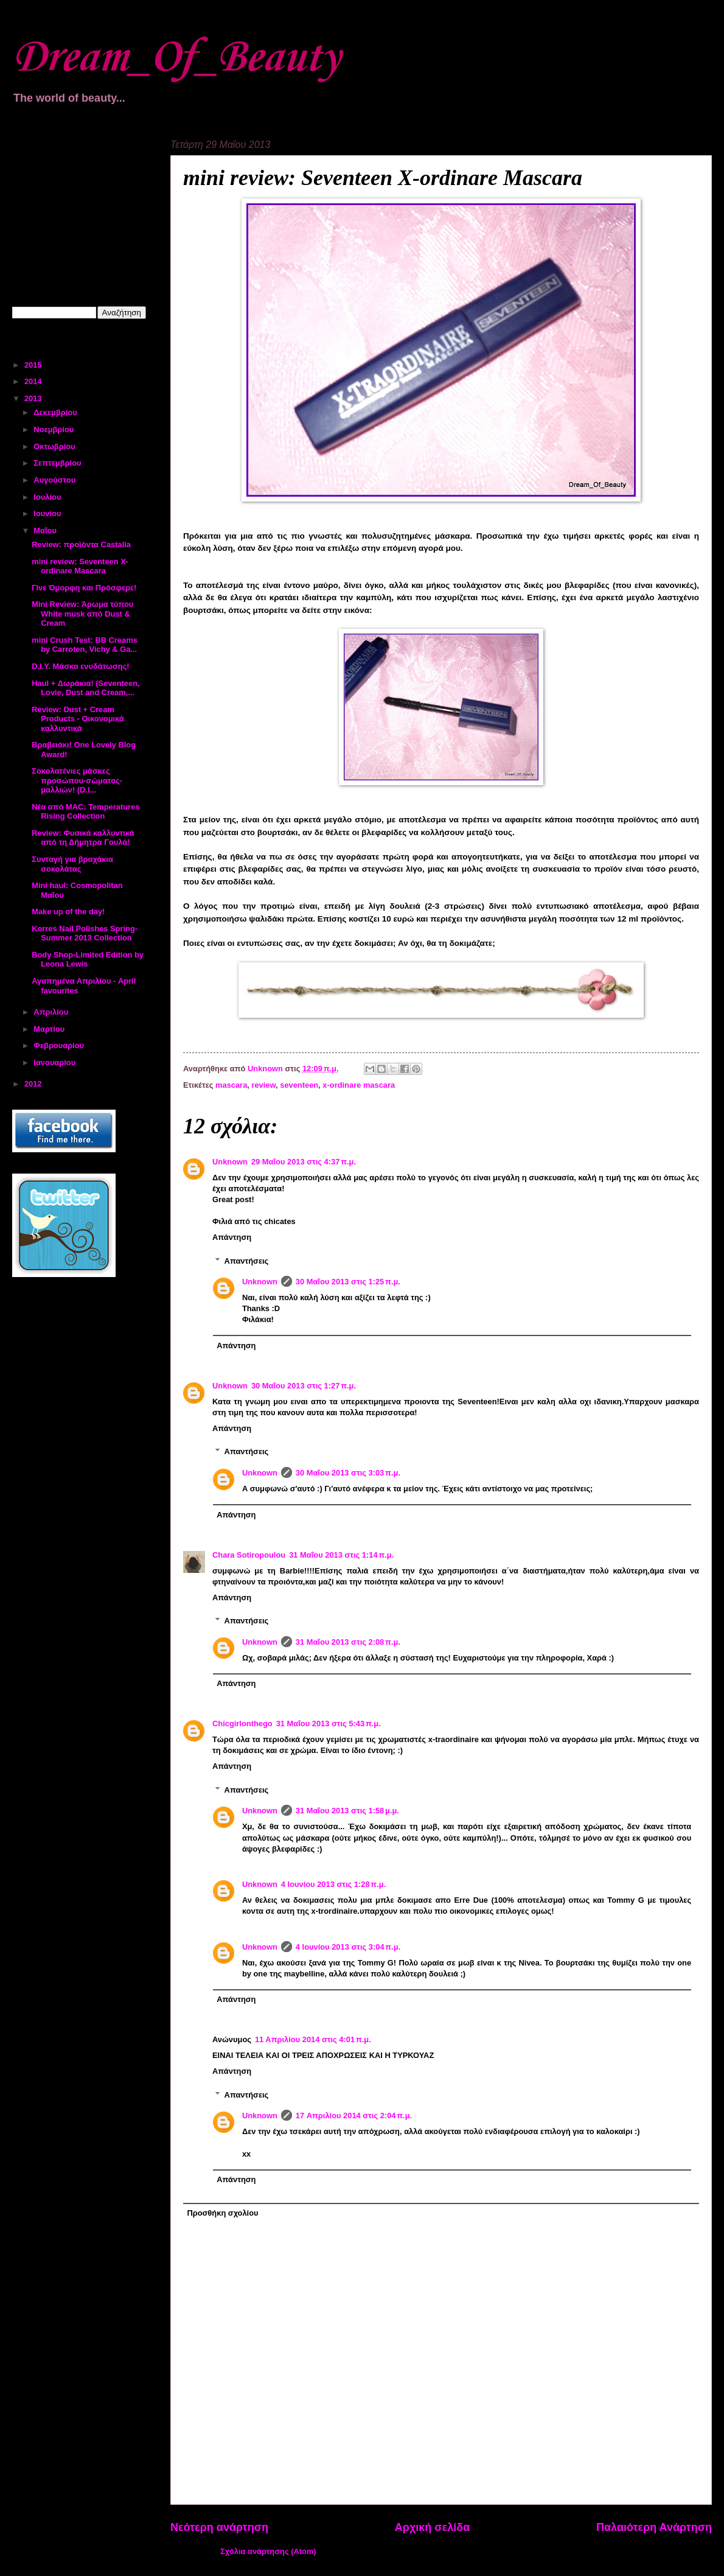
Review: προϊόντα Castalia (81, 544)
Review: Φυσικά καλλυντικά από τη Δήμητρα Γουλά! (83, 837)
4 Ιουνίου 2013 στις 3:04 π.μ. (348, 1946)
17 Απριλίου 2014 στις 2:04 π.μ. (354, 2115)
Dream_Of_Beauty (175, 58)
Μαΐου (45, 530)
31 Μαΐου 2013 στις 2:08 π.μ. (348, 1642)
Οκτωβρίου (55, 446)
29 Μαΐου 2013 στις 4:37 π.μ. (303, 1161)
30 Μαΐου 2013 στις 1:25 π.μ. (348, 1281)
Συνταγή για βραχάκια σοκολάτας (72, 864)
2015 (34, 364)
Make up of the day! (68, 911)
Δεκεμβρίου (56, 412)
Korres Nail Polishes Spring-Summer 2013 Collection (84, 933)
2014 (34, 381)
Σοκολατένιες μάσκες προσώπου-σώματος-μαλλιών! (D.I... (77, 780)
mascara (231, 1085)
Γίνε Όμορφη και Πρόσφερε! (84, 587)
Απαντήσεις (247, 1260)
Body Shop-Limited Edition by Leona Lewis (88, 959)
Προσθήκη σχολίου (222, 2212)
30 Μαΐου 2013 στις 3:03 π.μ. (348, 1472)
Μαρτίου (50, 1029)
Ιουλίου (48, 497)
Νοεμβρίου (54, 429)
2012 (34, 1083)
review (263, 1085)
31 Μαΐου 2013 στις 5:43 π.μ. (328, 1723)
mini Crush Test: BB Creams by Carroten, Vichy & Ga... (84, 644)
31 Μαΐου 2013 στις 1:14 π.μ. (341, 1554)
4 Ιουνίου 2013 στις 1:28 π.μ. (333, 1884)
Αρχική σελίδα (432, 2527)
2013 (34, 398)
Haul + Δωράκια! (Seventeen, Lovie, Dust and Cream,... (85, 688)
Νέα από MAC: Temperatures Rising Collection (85, 811)
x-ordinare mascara (358, 1085)
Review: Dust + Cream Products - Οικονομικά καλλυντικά (78, 719)
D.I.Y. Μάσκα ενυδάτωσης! (80, 666)
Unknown (230, 1161)
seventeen (299, 1085)
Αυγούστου (55, 480)
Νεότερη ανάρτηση (219, 2527)
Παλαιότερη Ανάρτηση (654, 2527)
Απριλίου (51, 1012)
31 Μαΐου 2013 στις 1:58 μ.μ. (347, 1810)
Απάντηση (231, 1237)
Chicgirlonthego (242, 1723)
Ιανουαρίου (55, 1062)
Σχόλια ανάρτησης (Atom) (268, 2551)
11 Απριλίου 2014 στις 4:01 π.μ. (313, 2039)
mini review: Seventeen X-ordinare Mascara (80, 566)
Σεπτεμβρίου (58, 462)
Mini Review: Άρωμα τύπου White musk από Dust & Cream (82, 614)
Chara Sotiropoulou (248, 1554)
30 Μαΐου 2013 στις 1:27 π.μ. (303, 1385)
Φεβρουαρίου (59, 1045)
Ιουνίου (48, 513)
